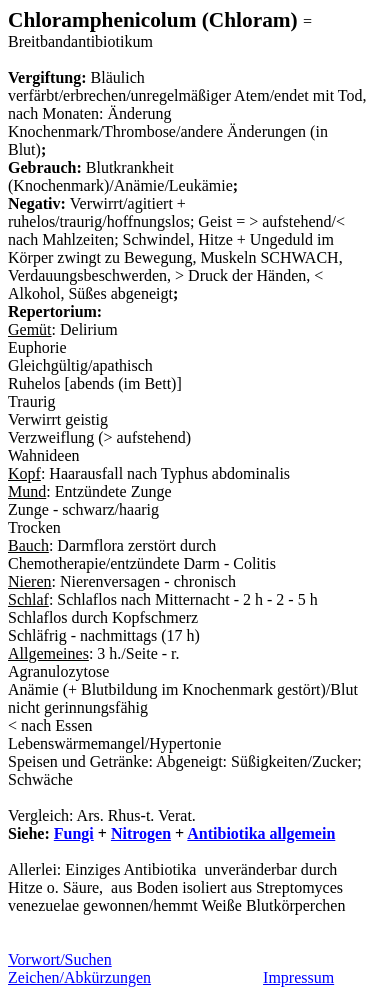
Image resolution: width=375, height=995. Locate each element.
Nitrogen (141, 833)
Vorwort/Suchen (60, 959)
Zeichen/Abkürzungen (79, 977)
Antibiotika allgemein (261, 833)
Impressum (298, 977)
